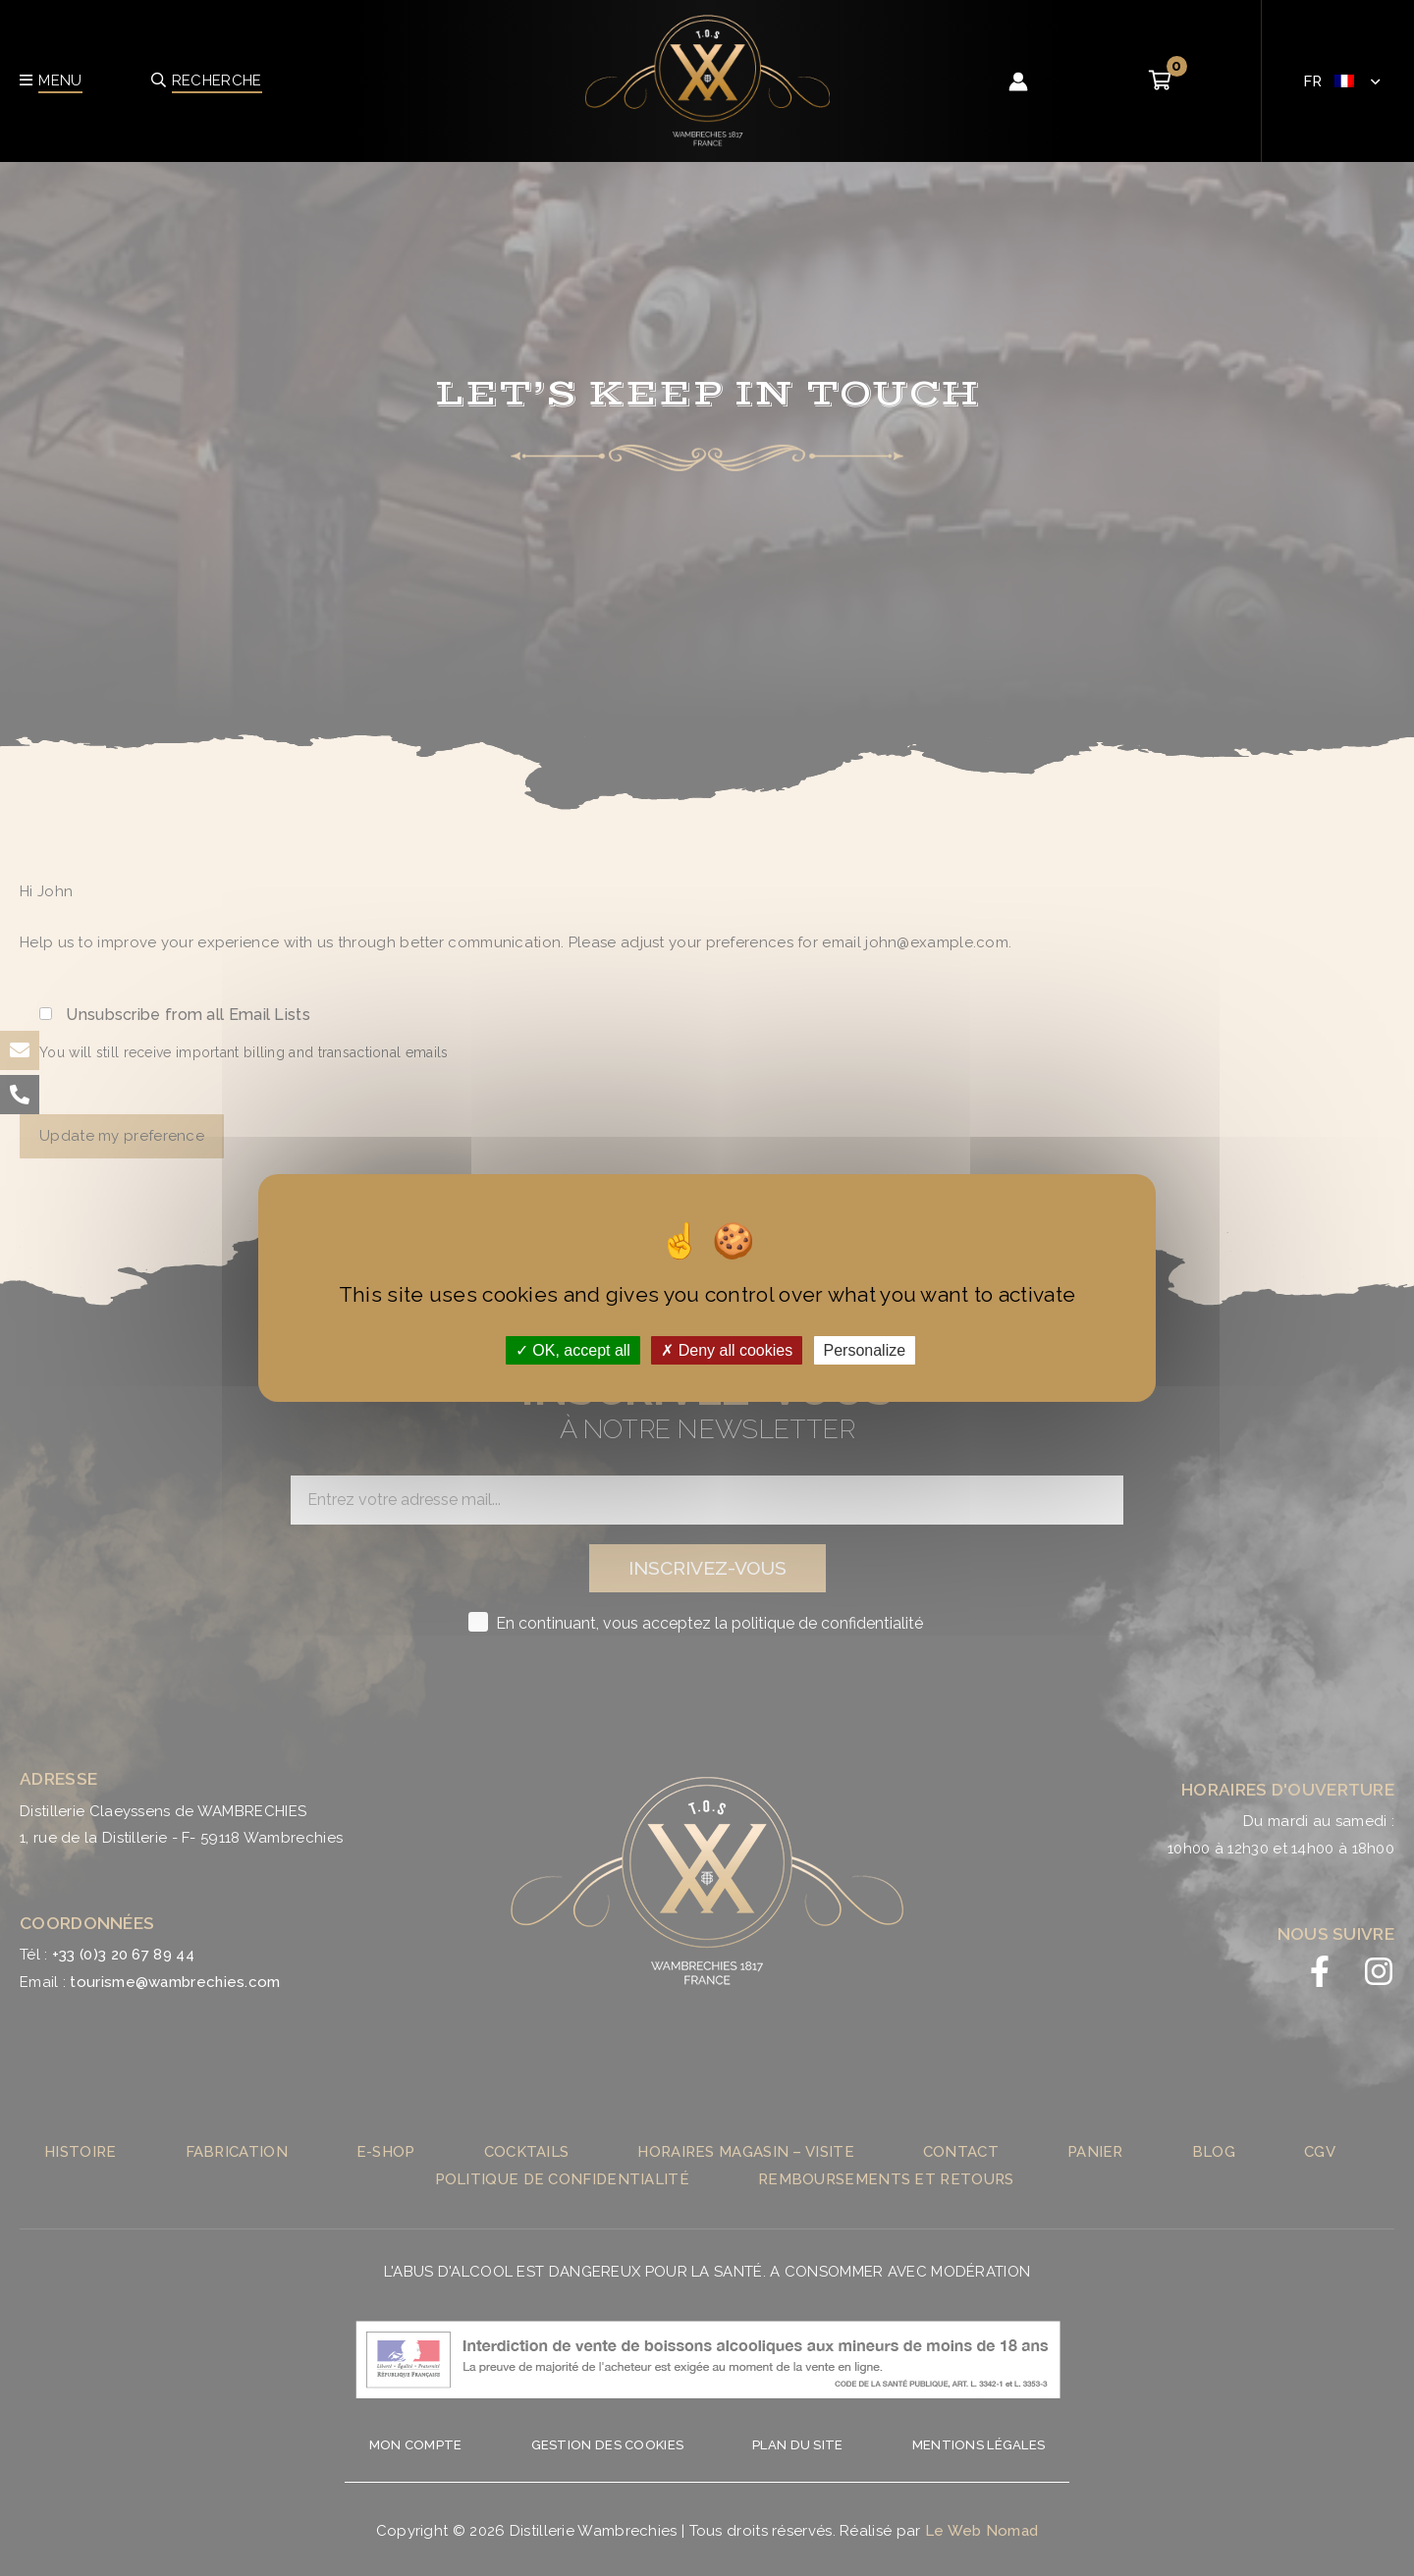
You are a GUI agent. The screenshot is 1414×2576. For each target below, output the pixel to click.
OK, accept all (573, 1350)
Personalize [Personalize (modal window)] (865, 1350)
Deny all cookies (726, 1350)
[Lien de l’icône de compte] (1018, 81)
